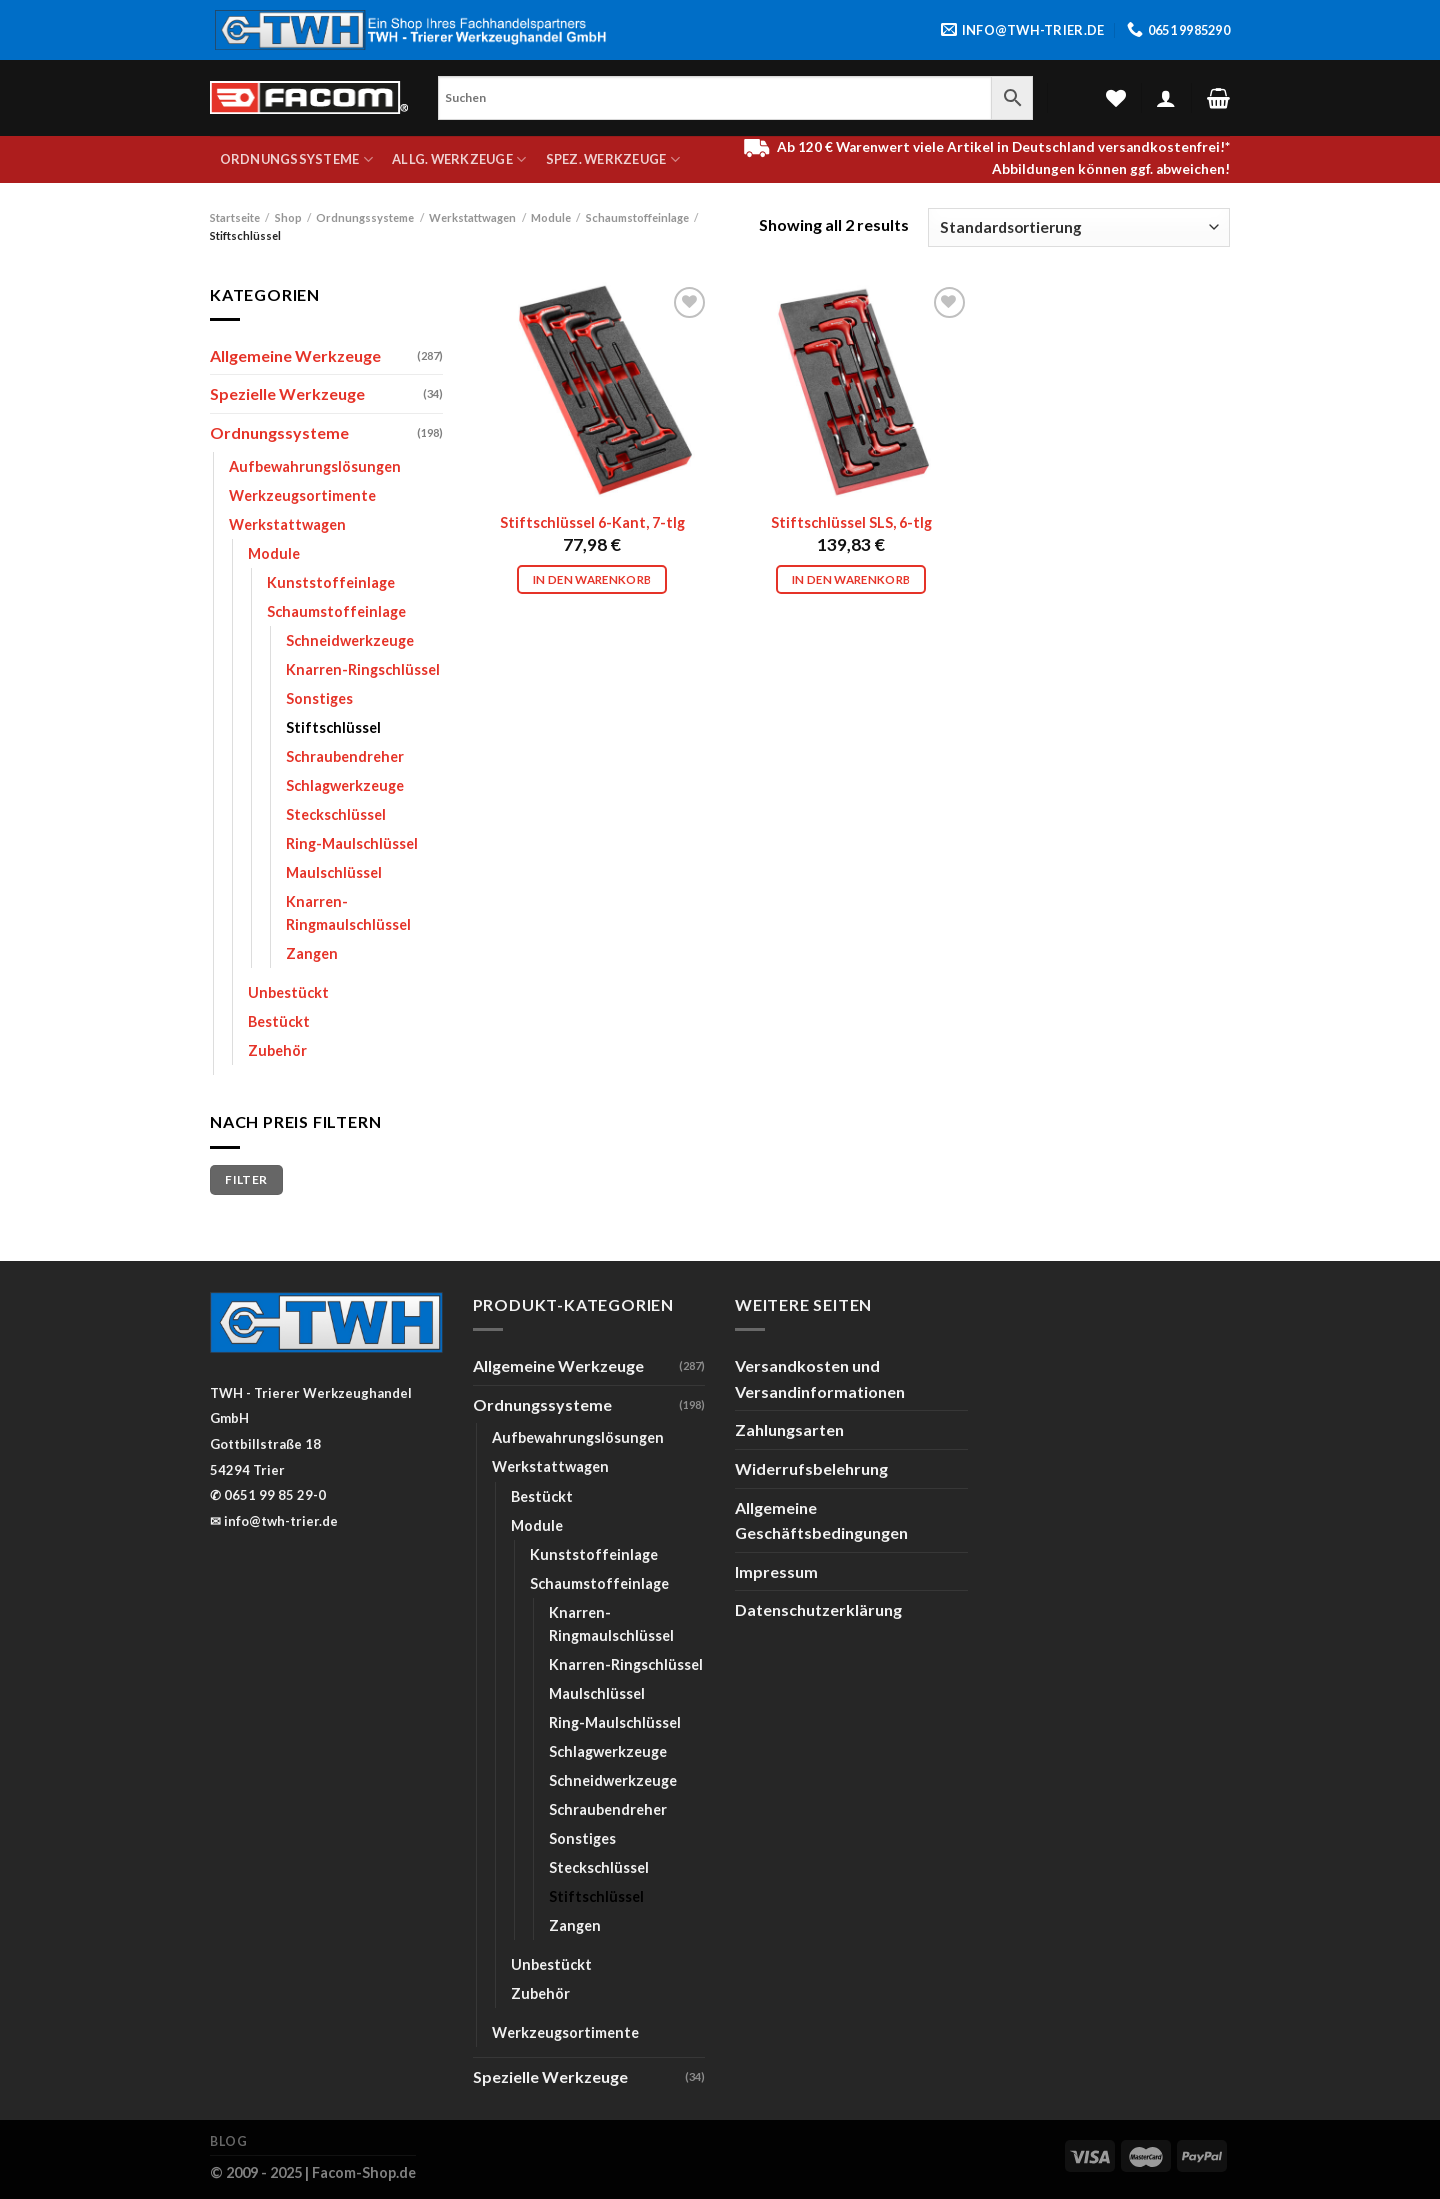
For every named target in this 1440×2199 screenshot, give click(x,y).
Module (551, 217)
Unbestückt (288, 992)
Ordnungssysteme (296, 159)
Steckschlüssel (336, 814)
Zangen (312, 953)
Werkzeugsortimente (302, 495)
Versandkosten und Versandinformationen (820, 1378)
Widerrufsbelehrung (811, 1468)
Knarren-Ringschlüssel (363, 669)
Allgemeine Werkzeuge (295, 355)
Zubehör (277, 1050)
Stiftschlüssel (333, 727)
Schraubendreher (345, 756)
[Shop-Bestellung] (1079, 227)
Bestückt (279, 1021)
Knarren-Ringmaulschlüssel (348, 913)
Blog (228, 2141)
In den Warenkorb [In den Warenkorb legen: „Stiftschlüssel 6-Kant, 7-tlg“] (592, 579)
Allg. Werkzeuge (459, 159)
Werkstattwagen (472, 217)
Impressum (776, 1571)
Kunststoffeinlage (331, 582)
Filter (246, 1179)
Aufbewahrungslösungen (315, 466)
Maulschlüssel (334, 872)
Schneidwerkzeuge (350, 640)
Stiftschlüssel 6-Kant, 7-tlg (592, 522)
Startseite (235, 217)
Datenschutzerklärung (818, 1609)
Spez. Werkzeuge (613, 159)
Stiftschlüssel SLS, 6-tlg (851, 522)
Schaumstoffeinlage (637, 217)
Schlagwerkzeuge (345, 785)
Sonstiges (319, 698)
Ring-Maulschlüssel (352, 843)
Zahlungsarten (789, 1429)
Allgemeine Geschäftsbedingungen (821, 1520)
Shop (288, 217)
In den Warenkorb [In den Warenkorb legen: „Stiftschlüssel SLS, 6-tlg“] (851, 579)
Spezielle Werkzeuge (287, 393)
